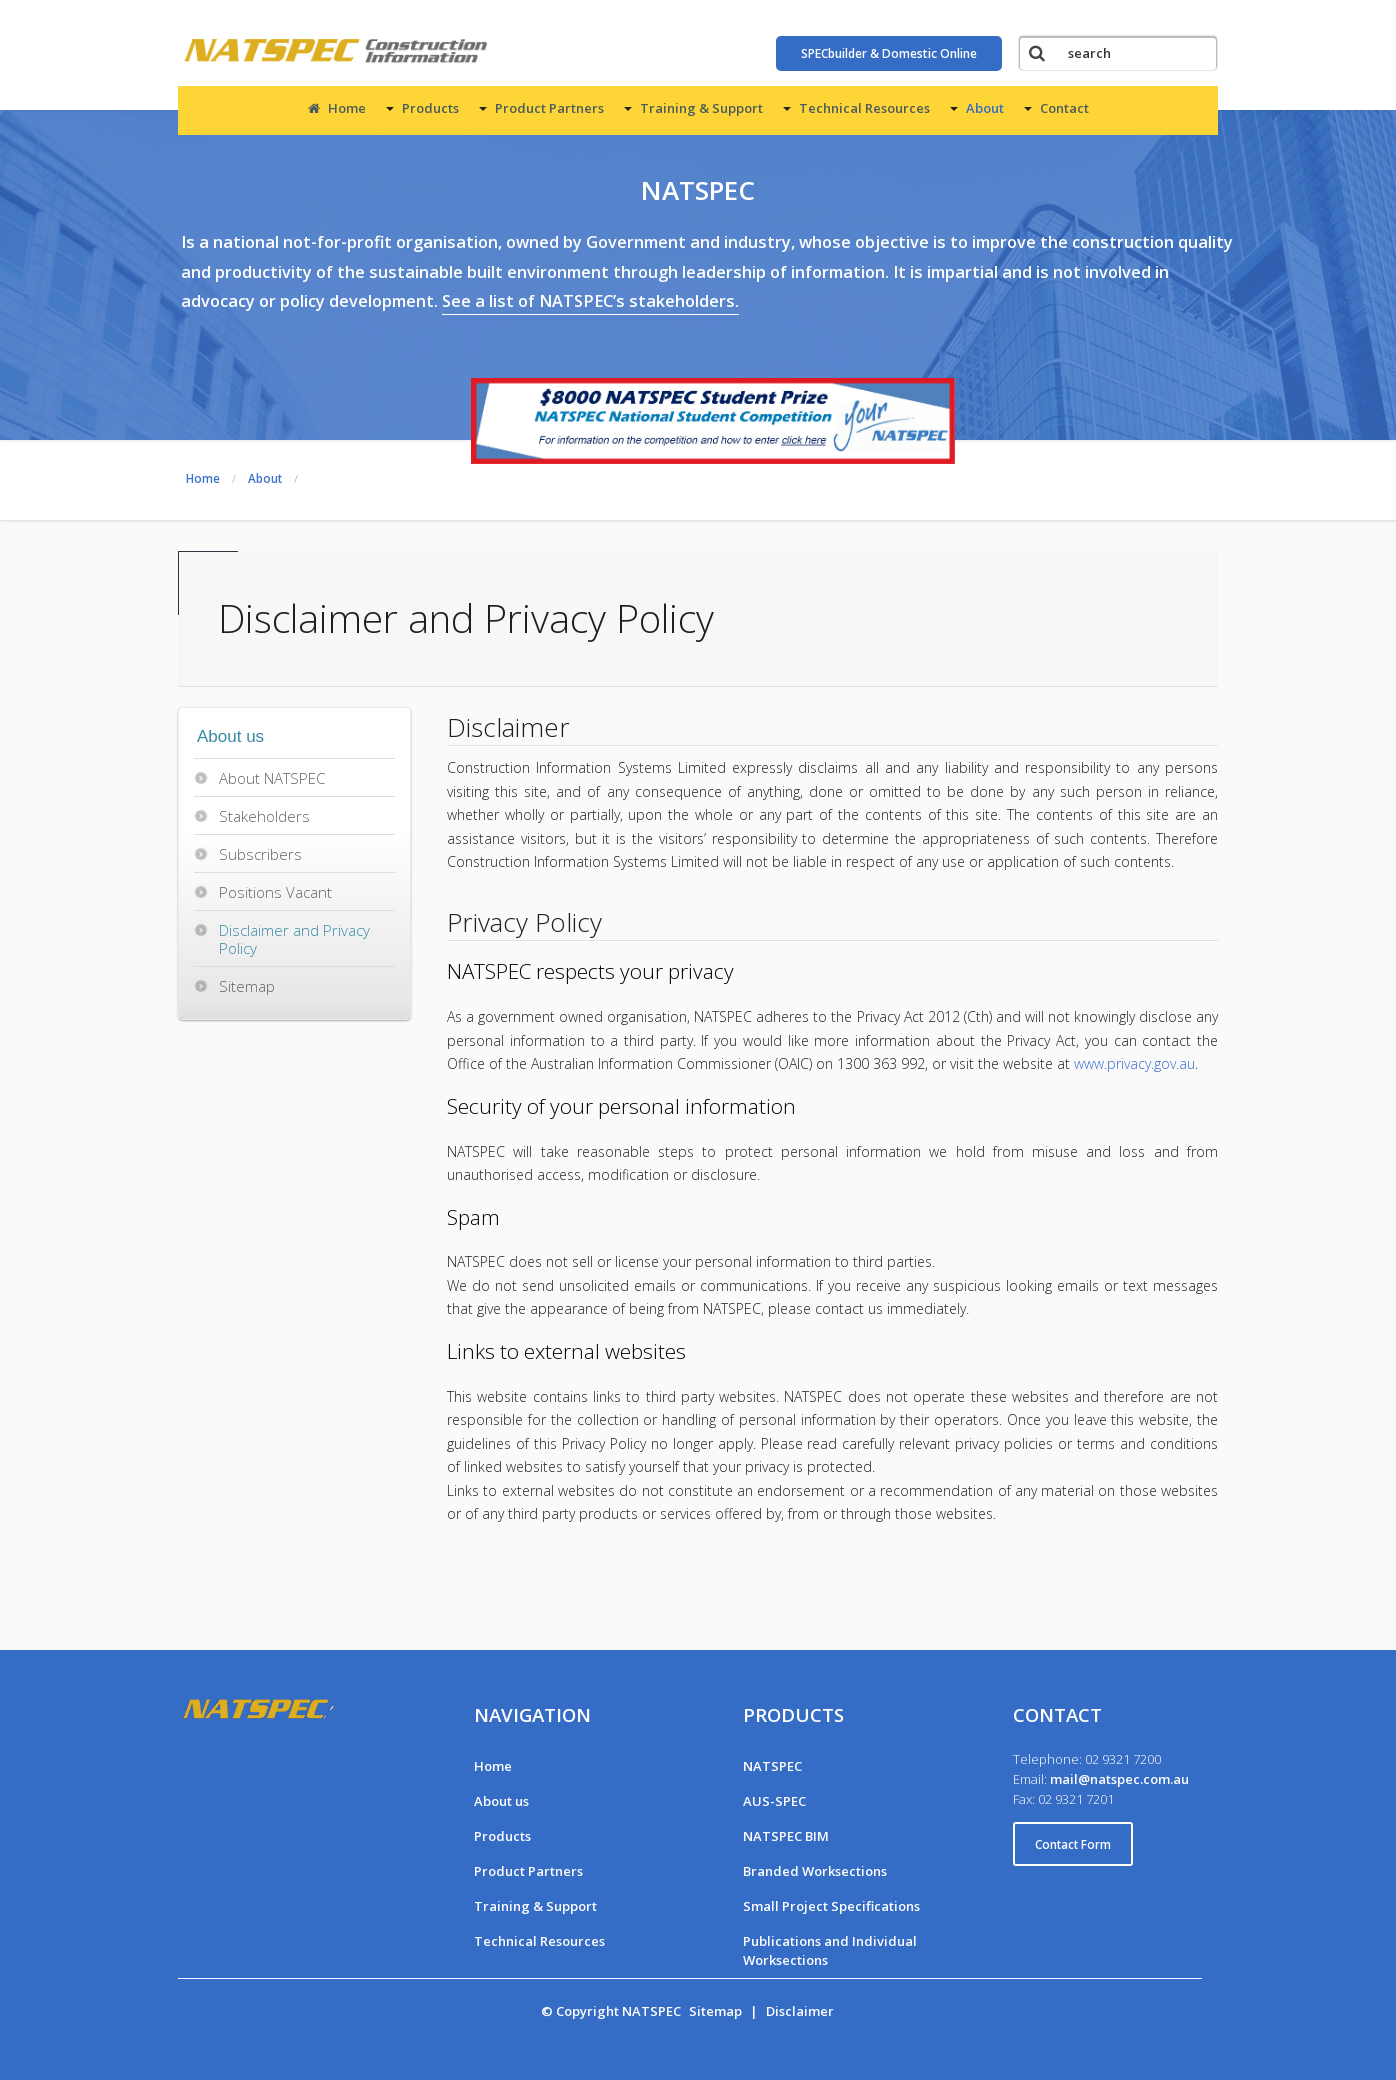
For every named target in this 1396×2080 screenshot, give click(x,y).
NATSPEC (772, 1766)
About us (501, 1801)
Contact (1064, 108)
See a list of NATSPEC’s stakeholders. (590, 301)
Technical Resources (864, 108)
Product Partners (549, 108)
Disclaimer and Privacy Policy (294, 939)
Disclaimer (800, 2011)
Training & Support (701, 108)
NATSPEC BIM (786, 1836)
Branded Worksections (815, 1871)
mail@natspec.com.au (1119, 1779)
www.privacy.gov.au (1134, 1063)
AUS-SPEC (774, 1801)
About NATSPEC (272, 778)
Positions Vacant (275, 892)
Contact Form (1073, 1844)
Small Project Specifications (831, 1906)
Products (430, 108)
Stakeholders (264, 816)
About (985, 108)
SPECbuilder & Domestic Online (889, 53)
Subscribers (260, 854)
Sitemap (247, 986)
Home (337, 108)
